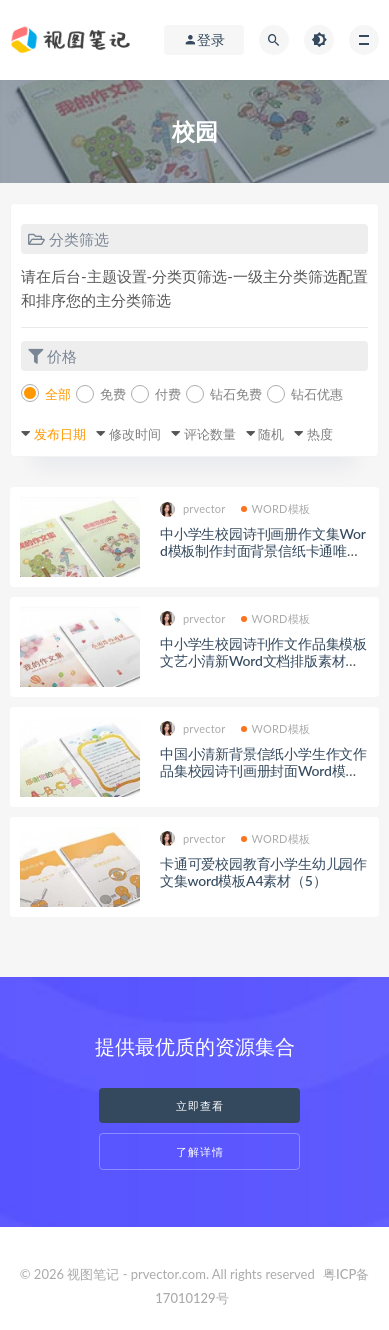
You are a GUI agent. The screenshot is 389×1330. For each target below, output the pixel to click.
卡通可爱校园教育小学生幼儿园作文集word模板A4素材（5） (263, 872)
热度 (320, 434)
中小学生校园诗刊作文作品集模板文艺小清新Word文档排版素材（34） (263, 660)
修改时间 (135, 434)
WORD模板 (276, 508)
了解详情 (200, 1151)
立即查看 (200, 1105)
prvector (193, 509)
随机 (271, 434)
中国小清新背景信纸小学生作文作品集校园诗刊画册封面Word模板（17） (263, 770)
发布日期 (60, 434)
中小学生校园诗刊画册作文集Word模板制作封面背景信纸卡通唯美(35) (263, 550)
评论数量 (210, 434)
